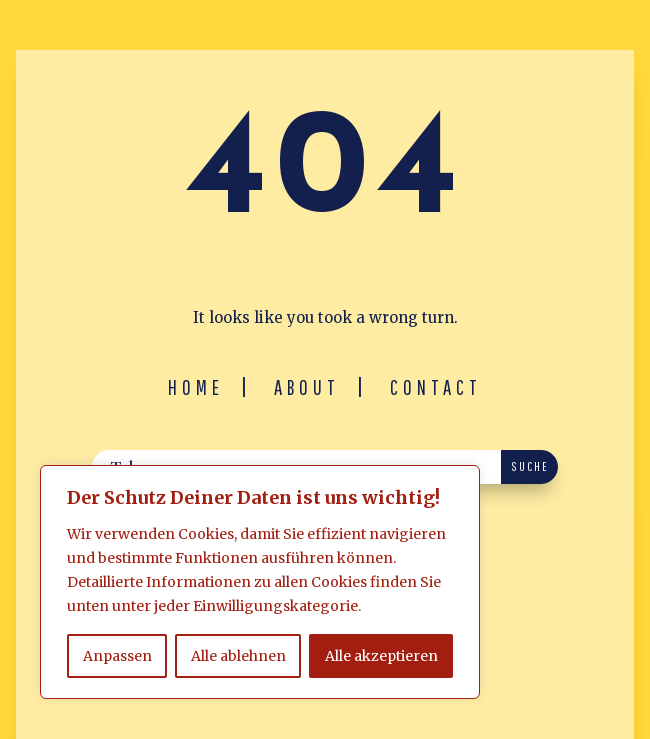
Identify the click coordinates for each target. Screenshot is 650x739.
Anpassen (117, 656)
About (307, 387)
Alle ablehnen (238, 656)
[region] (260, 582)
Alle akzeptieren (381, 656)
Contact (436, 387)
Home (196, 387)
